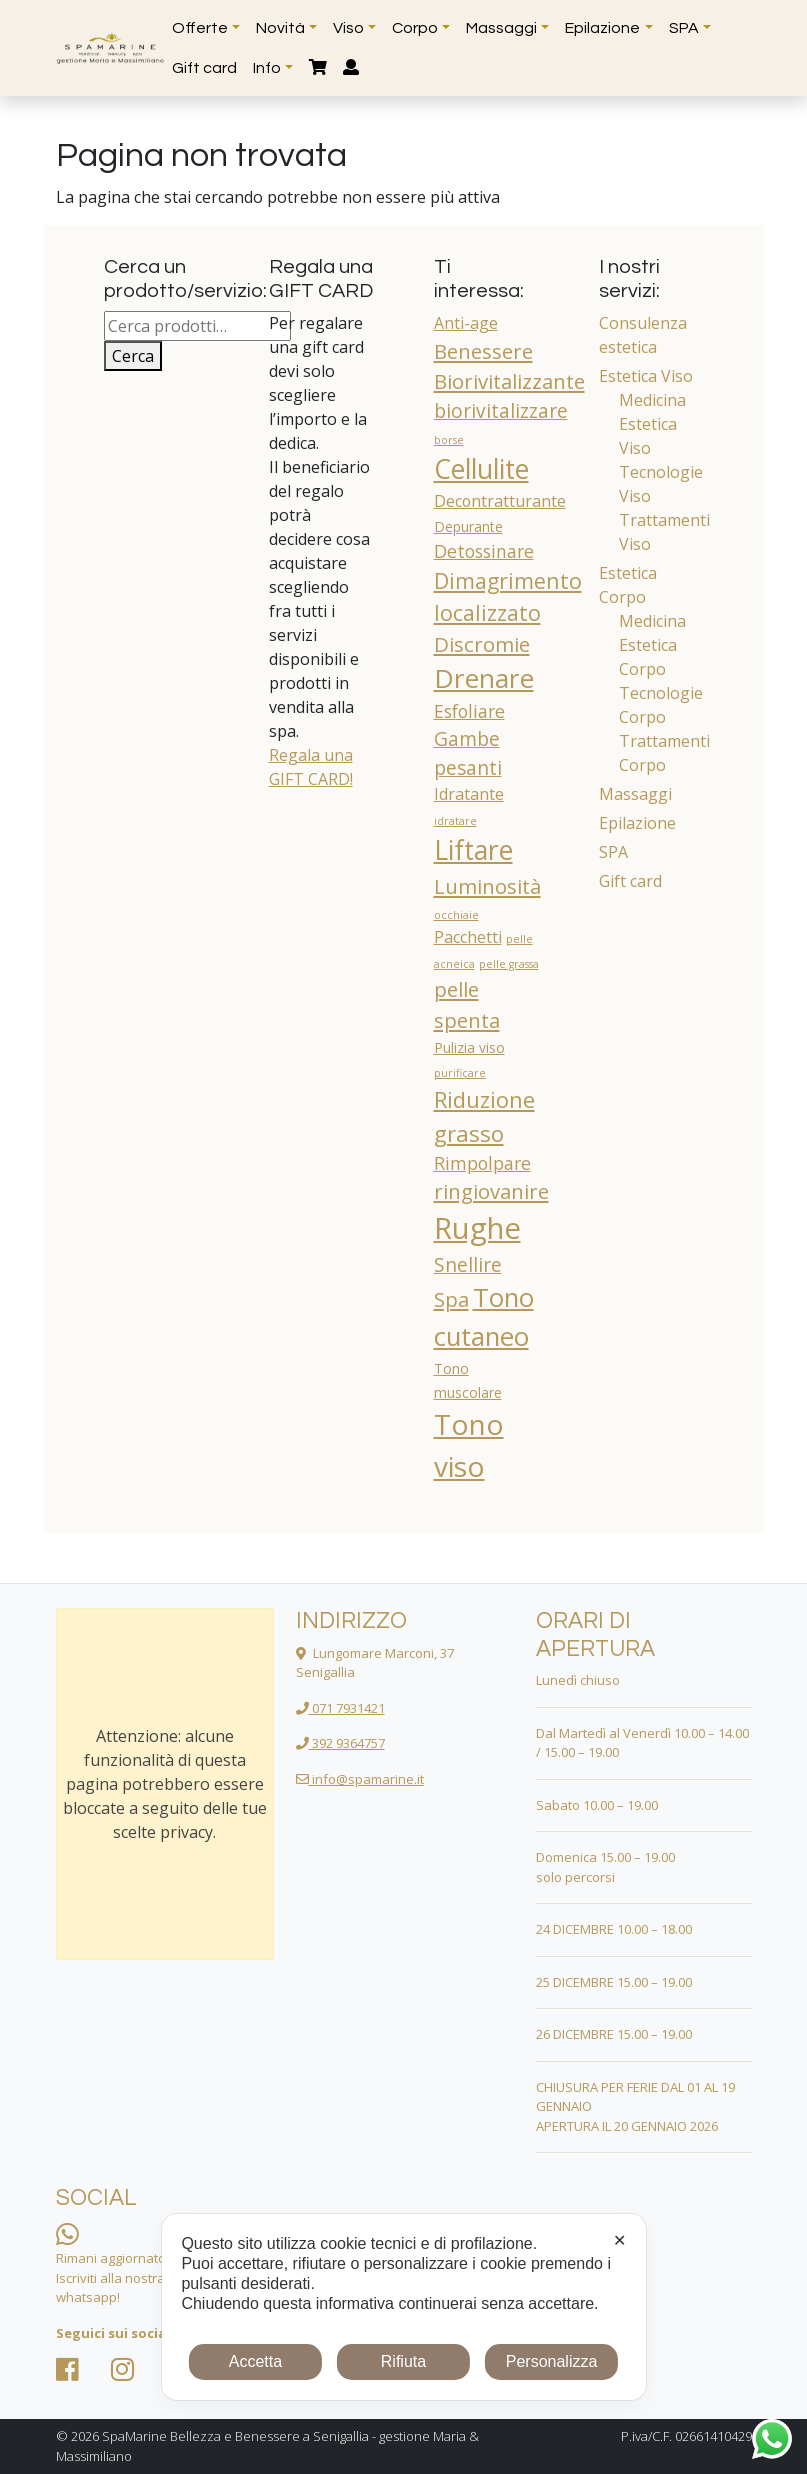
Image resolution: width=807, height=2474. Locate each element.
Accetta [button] (255, 2361)
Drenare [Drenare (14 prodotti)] (484, 678)
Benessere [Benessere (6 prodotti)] (483, 351)
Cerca (133, 356)
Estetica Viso (646, 376)
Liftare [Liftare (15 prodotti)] (473, 850)
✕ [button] (619, 2240)
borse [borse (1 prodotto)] (449, 440)
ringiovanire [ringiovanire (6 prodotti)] (491, 1191)
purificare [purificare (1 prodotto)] (460, 1073)
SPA (613, 852)
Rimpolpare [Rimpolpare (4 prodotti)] (482, 1163)
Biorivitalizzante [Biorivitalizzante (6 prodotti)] (509, 381)
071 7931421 (340, 1708)
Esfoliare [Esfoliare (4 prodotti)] (469, 711)
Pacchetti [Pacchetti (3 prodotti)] (468, 937)
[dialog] (403, 2307)
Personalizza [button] (552, 2361)
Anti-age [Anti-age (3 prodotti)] (466, 323)
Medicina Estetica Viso (652, 424)
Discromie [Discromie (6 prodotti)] (482, 644)
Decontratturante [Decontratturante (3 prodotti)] (500, 501)
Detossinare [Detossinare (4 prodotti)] (484, 551)
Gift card (630, 881)
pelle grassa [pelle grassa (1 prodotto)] (509, 964)
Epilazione (637, 823)
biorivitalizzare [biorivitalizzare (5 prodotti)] (501, 411)
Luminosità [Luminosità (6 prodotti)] (487, 886)
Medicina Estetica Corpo (652, 645)
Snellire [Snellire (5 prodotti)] (468, 1265)
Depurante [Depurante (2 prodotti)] (468, 526)
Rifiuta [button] (403, 2361)
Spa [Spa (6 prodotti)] (451, 1299)
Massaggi (635, 794)
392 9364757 (340, 1743)
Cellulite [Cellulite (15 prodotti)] (481, 469)
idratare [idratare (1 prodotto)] (455, 821)
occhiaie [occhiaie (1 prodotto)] (456, 915)
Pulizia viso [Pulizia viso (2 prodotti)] (469, 1047)
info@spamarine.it (360, 1779)
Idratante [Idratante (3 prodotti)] (469, 794)
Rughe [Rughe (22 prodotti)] (477, 1228)
